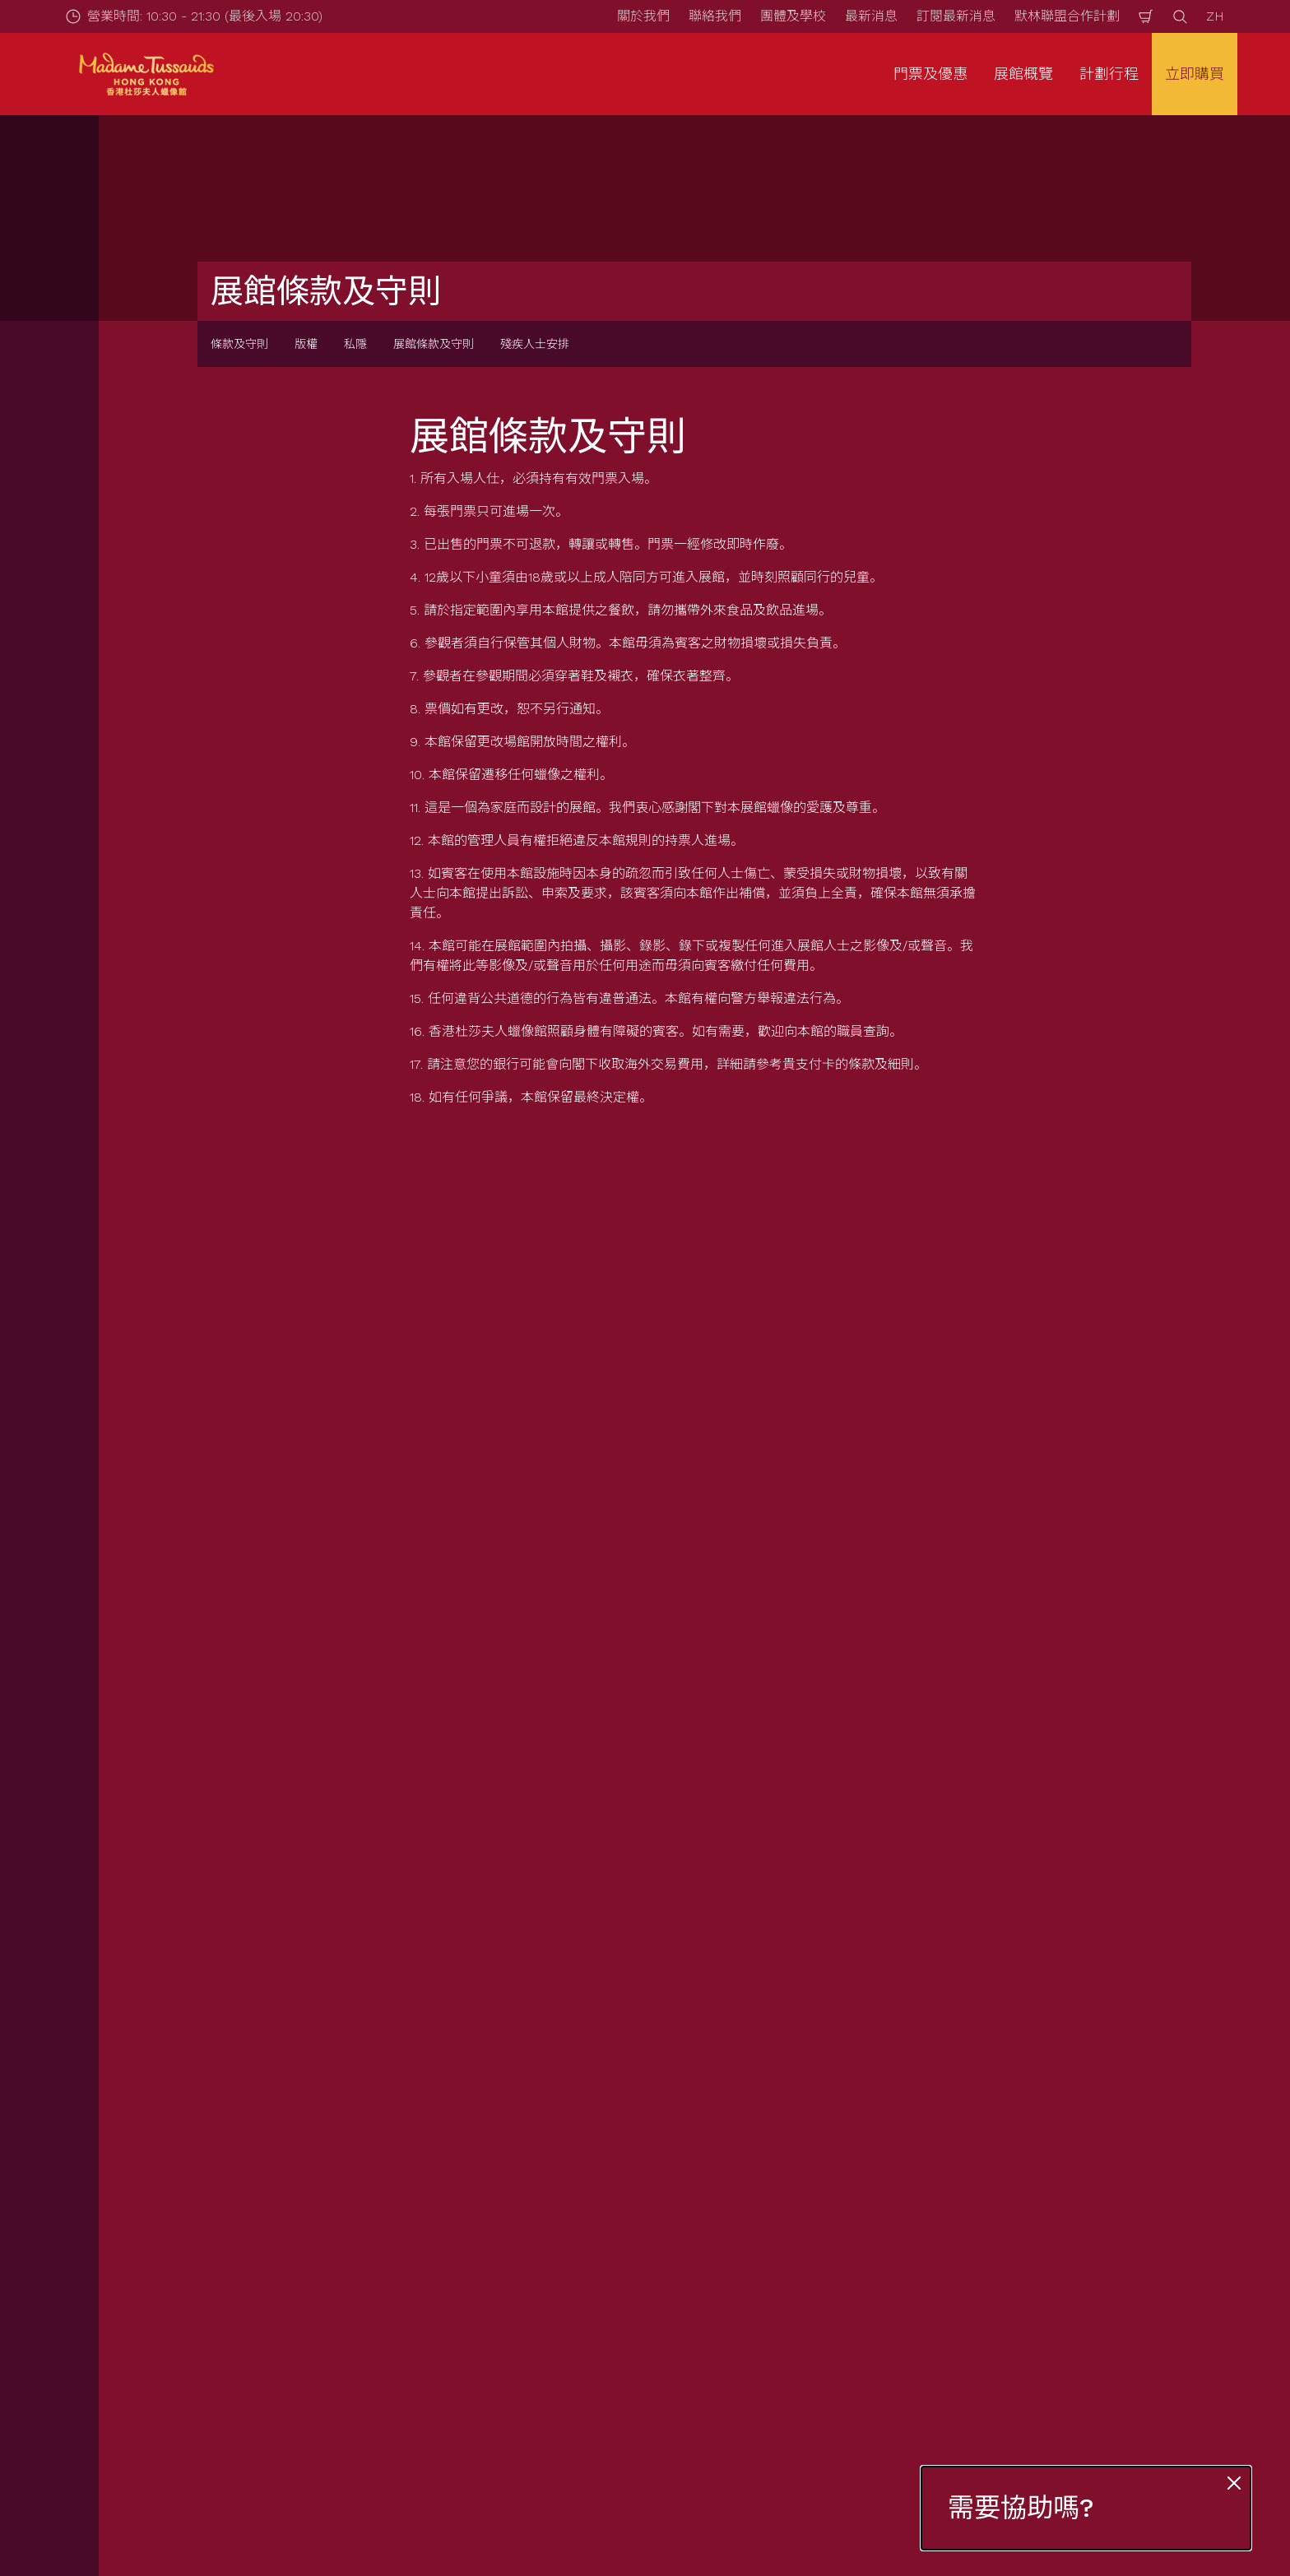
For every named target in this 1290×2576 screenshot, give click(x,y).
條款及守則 (239, 343)
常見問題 (462, 2260)
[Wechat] (1260, 2515)
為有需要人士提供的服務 (508, 2288)
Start (177, 2117)
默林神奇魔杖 (747, 2288)
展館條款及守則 (433, 343)
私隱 (355, 343)
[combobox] (614, 1985)
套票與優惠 (197, 2232)
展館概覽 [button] (1023, 73)
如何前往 (462, 2232)
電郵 (250, 1741)
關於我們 (643, 16)
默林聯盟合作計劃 (1067, 16)
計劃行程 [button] (1109, 73)
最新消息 (871, 16)
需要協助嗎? (1021, 2508)
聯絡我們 (715, 16)
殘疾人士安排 (534, 343)
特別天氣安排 (475, 2317)
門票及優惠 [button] (930, 73)
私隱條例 (1005, 2232)
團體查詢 (191, 2260)
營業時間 (462, 2204)
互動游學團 (197, 2288)
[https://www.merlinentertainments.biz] (170, 2423)
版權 (306, 343)
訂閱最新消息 (955, 16)
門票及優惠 (197, 2204)
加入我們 (734, 2317)
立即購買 (1194, 73)
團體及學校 (793, 16)
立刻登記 (484, 1829)
